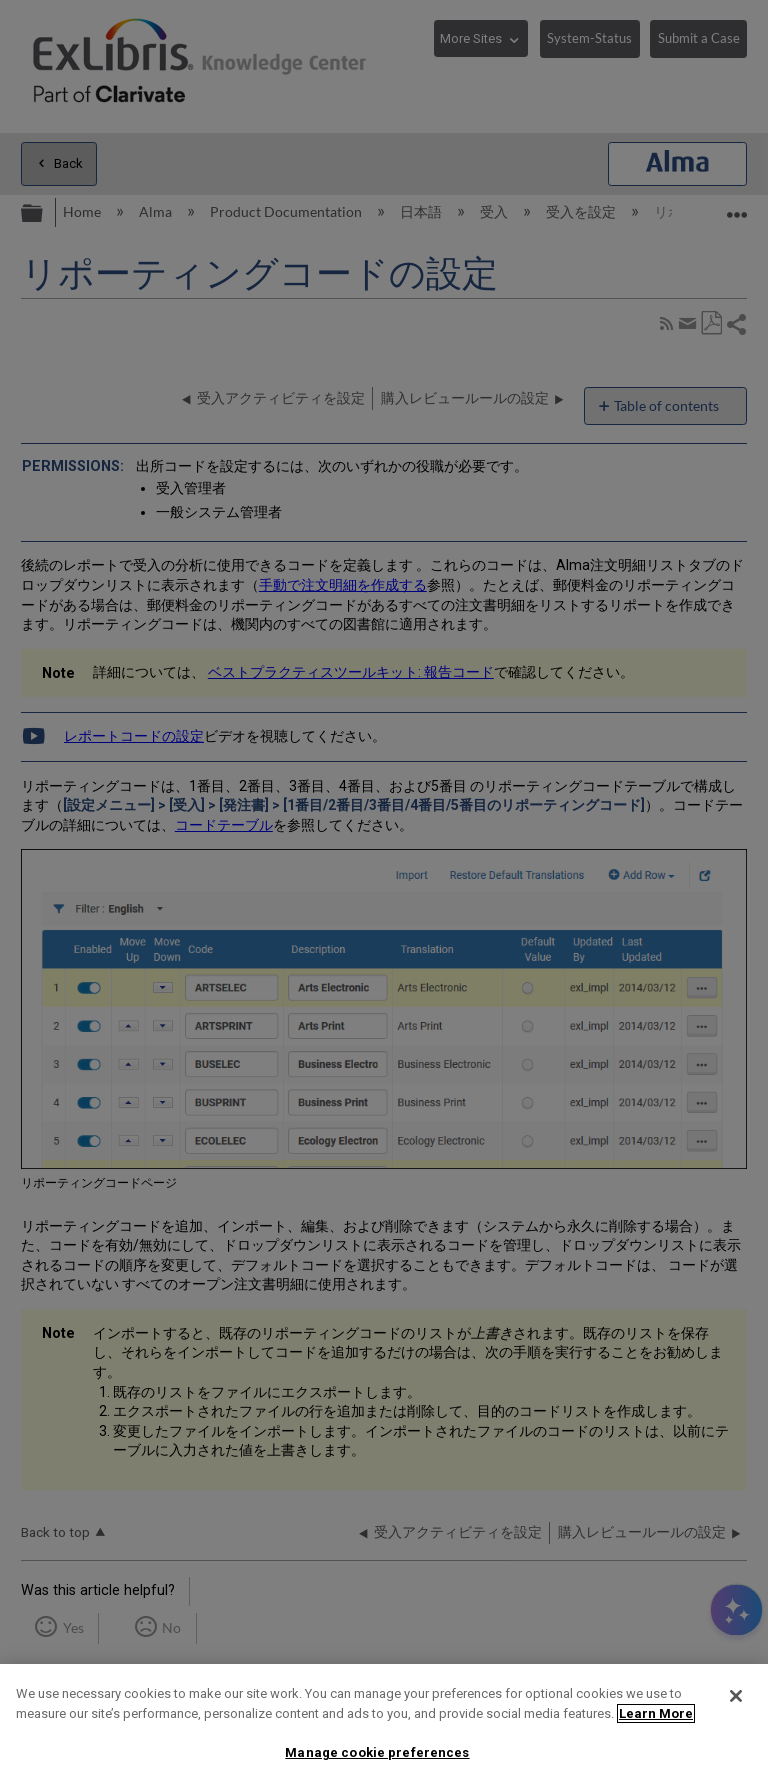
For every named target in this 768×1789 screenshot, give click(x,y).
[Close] (736, 1696)
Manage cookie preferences (377, 1752)
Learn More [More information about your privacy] (656, 1713)
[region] (384, 1726)
